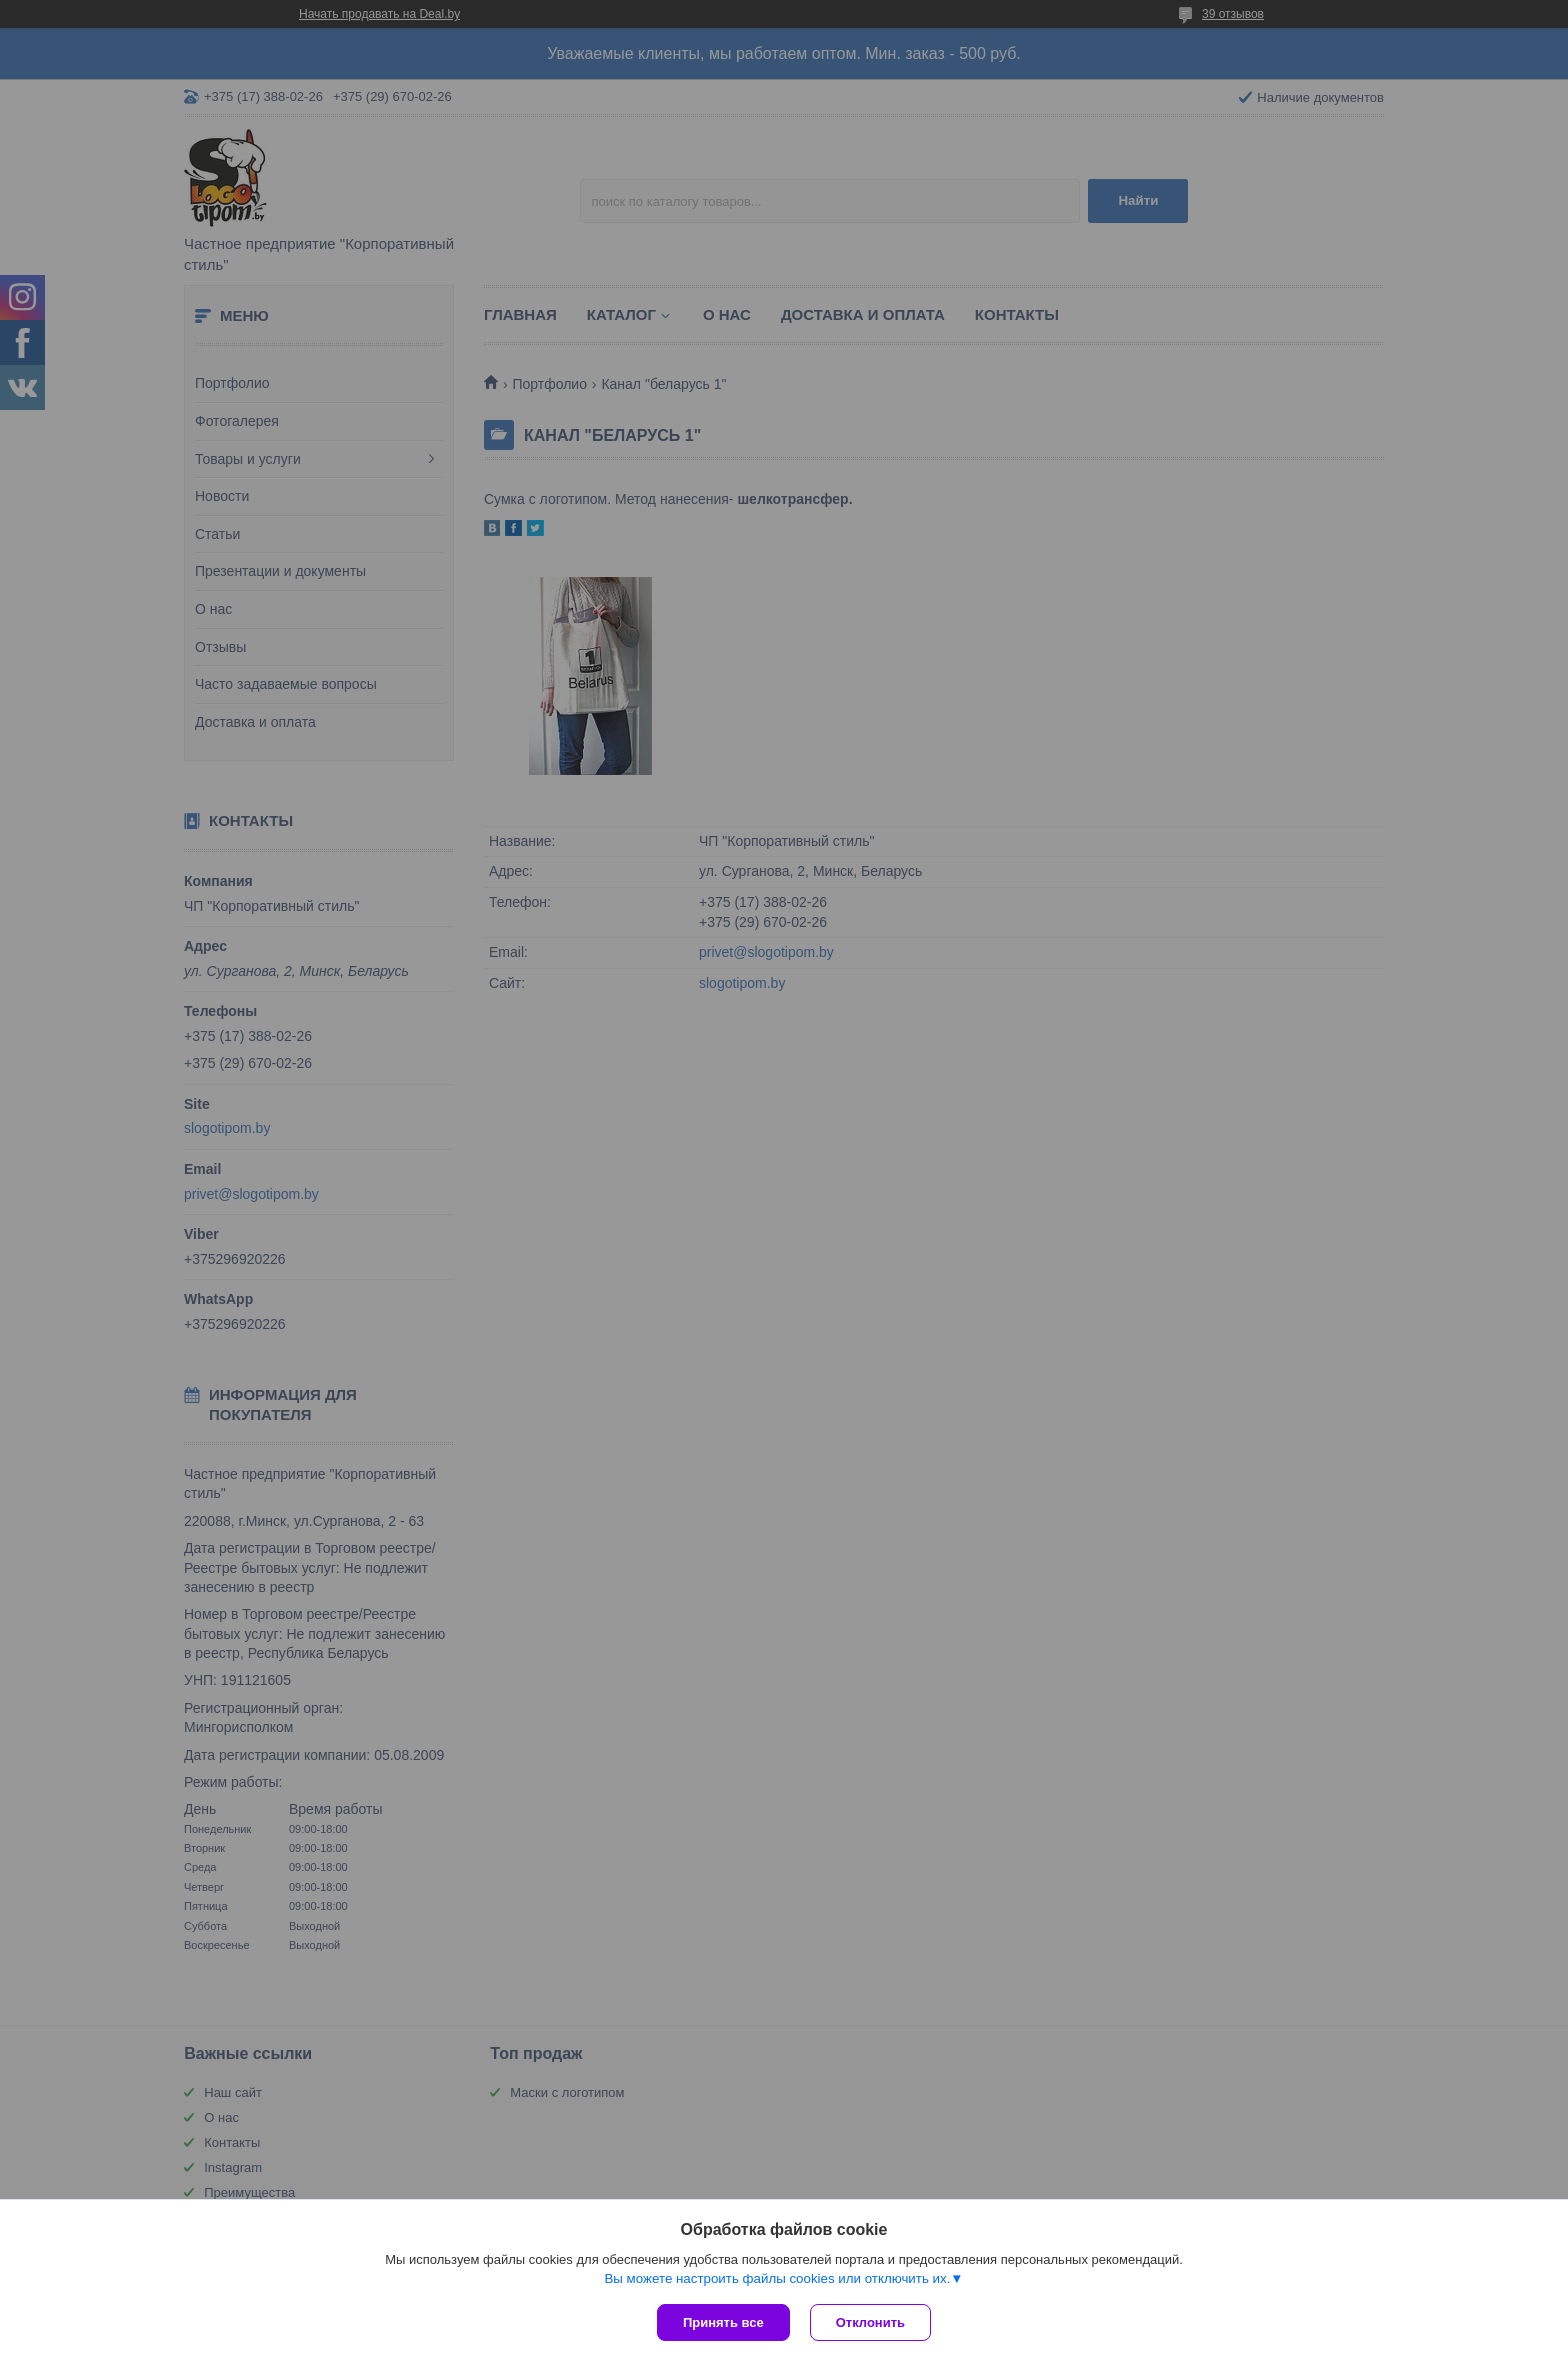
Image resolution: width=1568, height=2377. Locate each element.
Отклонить (870, 2322)
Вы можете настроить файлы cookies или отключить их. (777, 2278)
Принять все (723, 2322)
